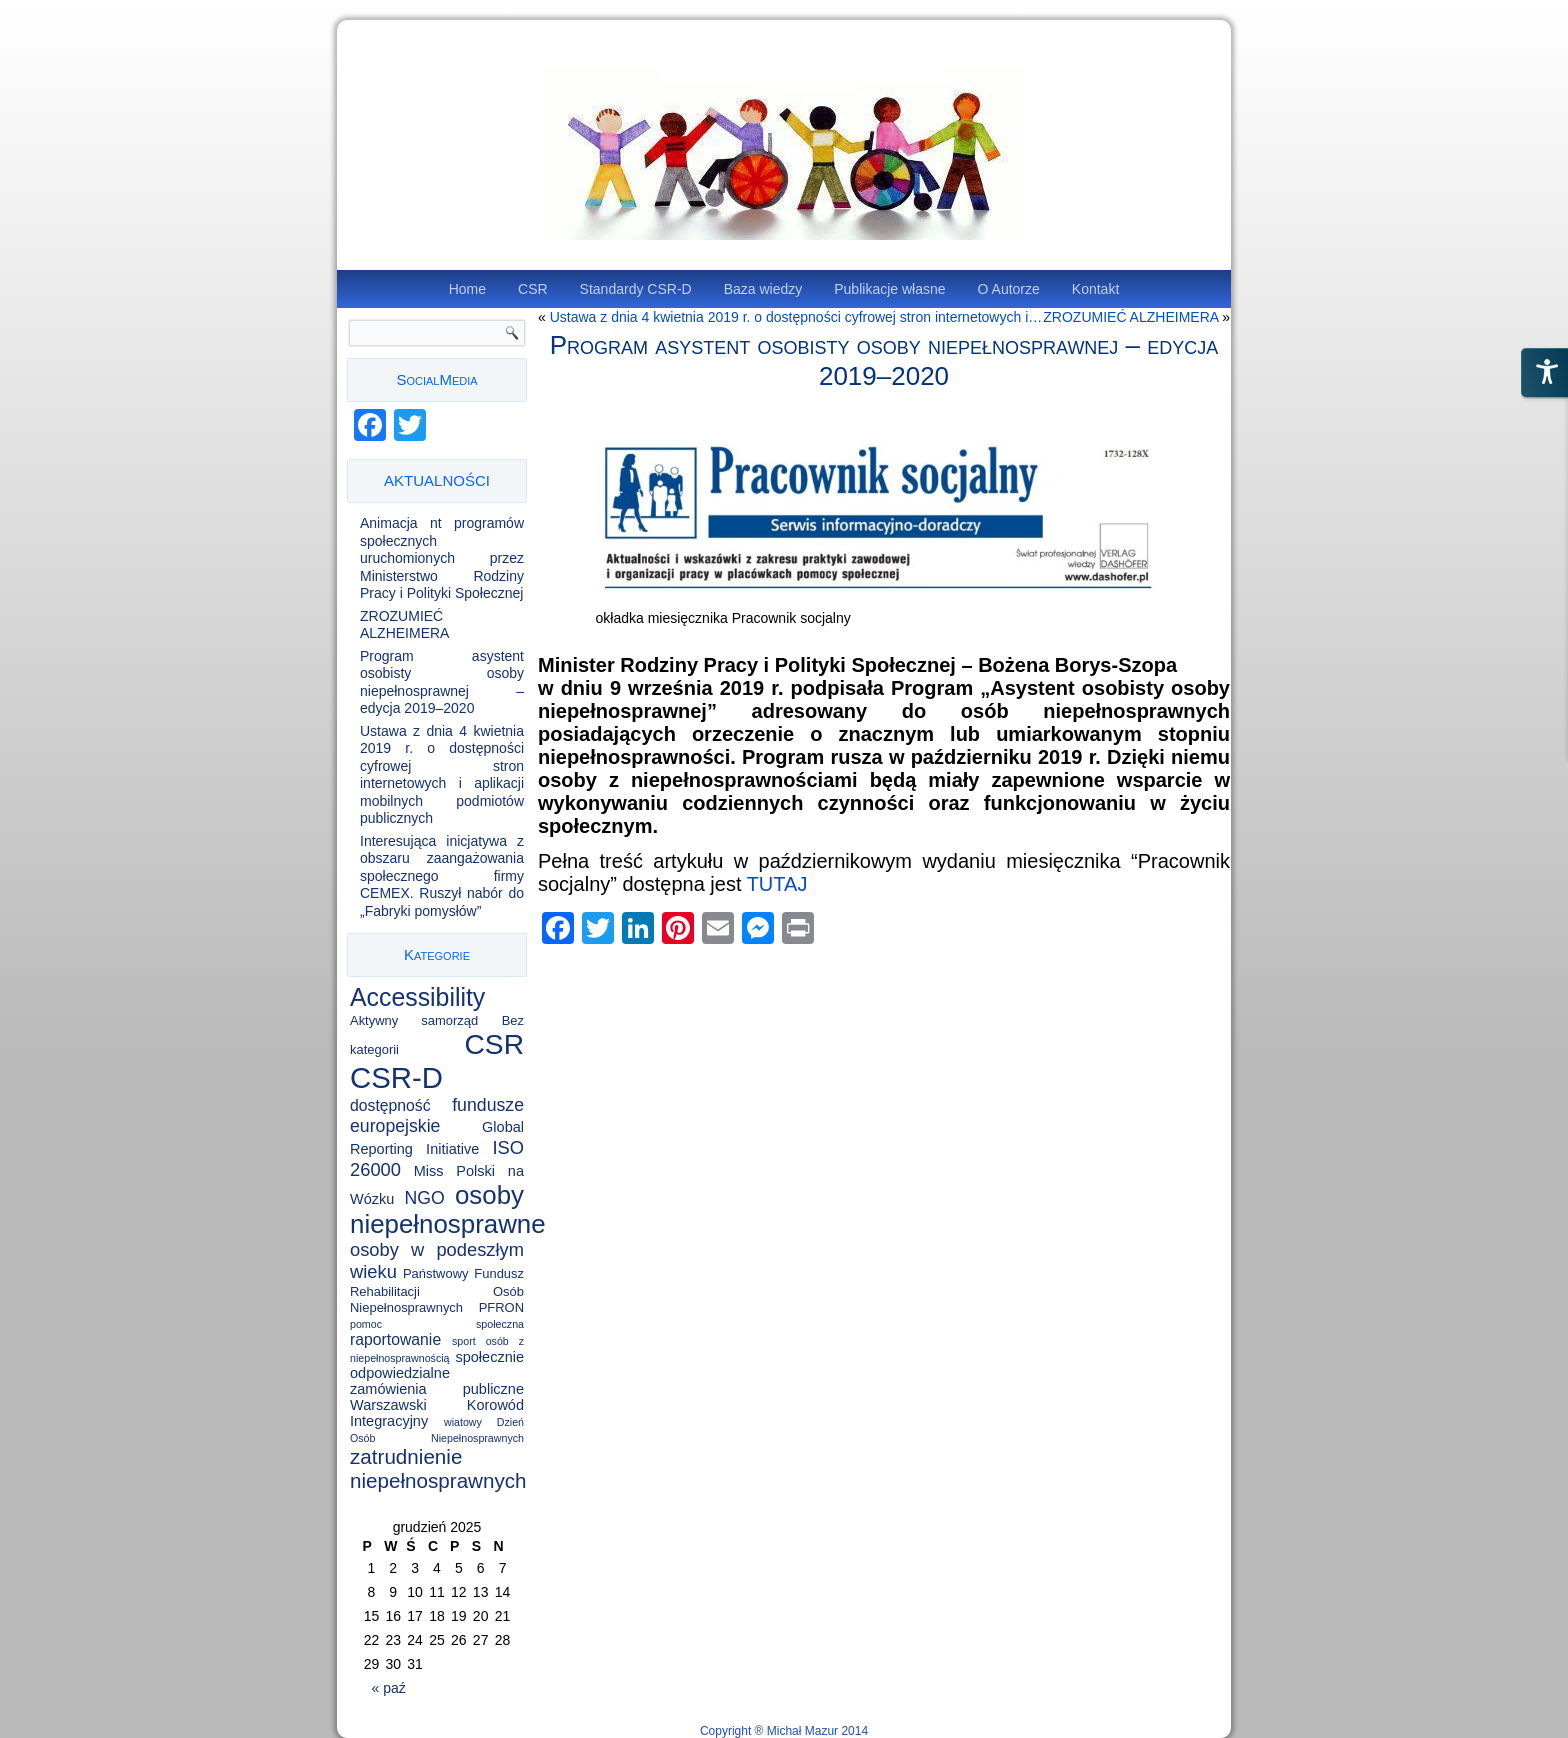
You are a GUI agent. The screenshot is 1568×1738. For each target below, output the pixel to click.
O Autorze (1009, 289)
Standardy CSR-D (636, 289)
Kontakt (1095, 289)
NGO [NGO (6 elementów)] (425, 1198)
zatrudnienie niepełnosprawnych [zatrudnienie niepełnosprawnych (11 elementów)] (438, 1468)
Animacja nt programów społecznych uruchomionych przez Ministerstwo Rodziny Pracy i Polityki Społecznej (442, 558)
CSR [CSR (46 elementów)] (494, 1044)
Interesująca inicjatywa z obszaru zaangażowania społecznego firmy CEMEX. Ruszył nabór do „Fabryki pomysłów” (442, 876)
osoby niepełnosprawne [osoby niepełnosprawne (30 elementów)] (448, 1209)
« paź (389, 1688)
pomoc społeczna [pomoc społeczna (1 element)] (437, 1324)
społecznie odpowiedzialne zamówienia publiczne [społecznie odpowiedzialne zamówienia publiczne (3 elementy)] (437, 1373)
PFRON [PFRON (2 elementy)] (501, 1307)
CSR (533, 289)
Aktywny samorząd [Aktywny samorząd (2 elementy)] (414, 1020)
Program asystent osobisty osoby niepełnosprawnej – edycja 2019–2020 (442, 682)
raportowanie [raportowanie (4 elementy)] (395, 1339)
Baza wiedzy (763, 289)
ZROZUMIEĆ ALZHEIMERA (404, 625)
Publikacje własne (889, 289)
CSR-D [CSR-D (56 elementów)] (396, 1077)
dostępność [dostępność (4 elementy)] (390, 1105)
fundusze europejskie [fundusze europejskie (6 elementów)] (437, 1115)
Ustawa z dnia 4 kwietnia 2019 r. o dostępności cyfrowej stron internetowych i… (796, 317)
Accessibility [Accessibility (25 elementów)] (417, 997)
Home (467, 289)
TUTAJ (777, 884)
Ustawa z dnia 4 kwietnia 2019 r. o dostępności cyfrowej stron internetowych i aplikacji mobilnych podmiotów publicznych (442, 775)
